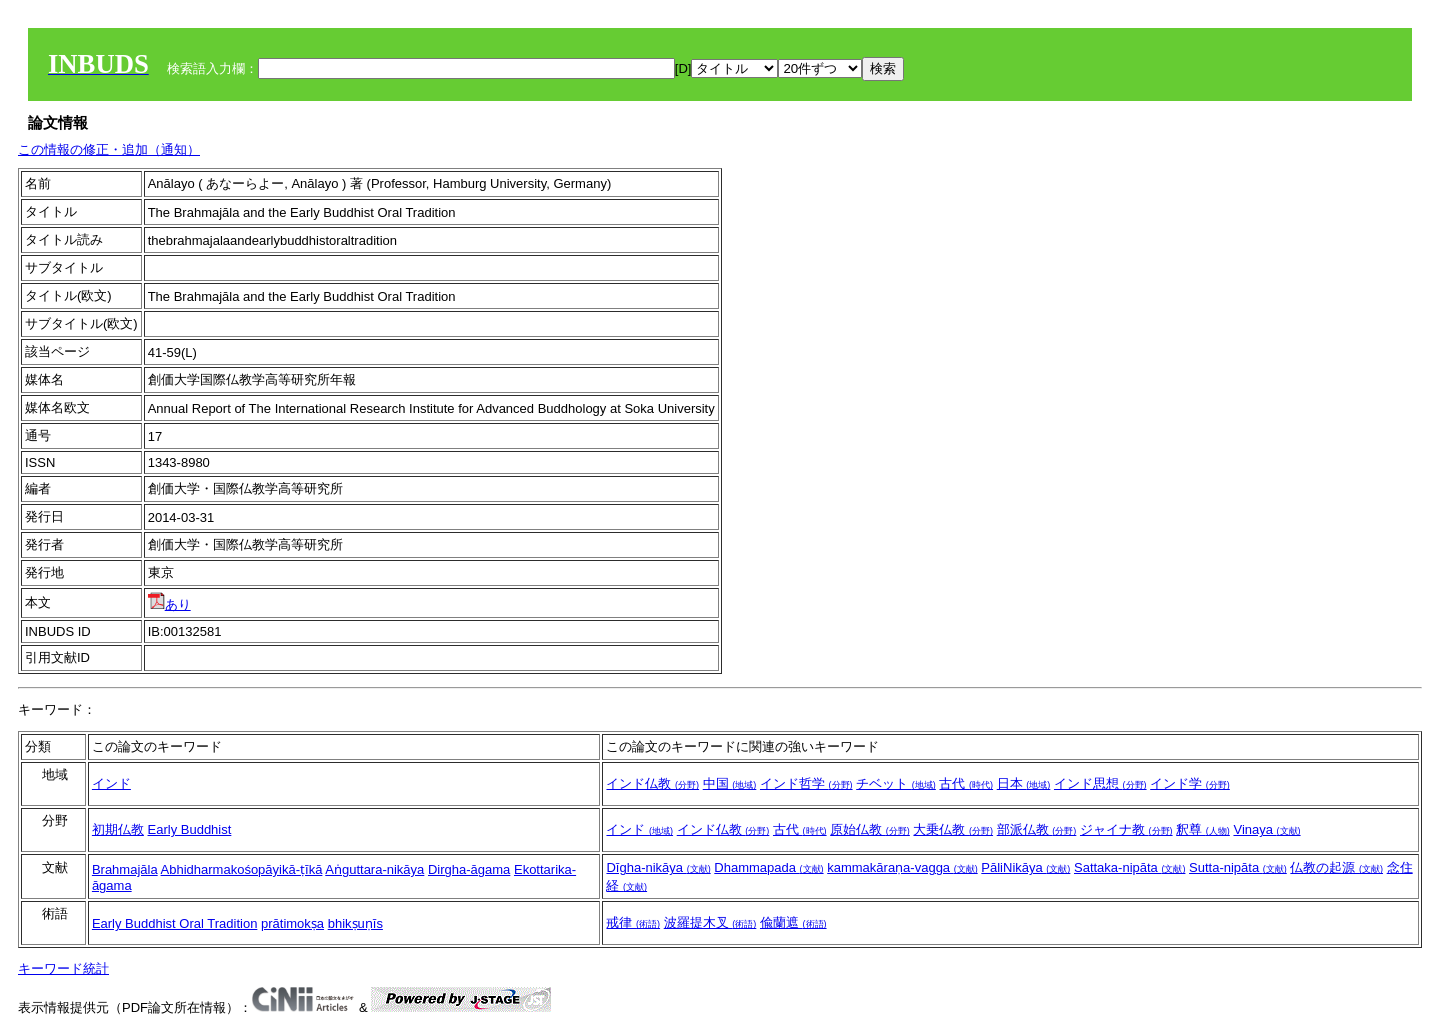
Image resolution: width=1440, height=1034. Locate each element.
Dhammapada (768, 867)
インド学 (1190, 783)
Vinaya (1266, 829)
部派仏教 (1037, 829)
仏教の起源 (1336, 867)
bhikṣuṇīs (355, 923)
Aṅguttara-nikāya (374, 869)
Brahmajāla (125, 869)
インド (111, 783)
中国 (730, 783)
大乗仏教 (953, 829)
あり (169, 604)
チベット (896, 783)
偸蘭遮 (793, 922)
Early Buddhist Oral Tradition (174, 923)
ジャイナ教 (1126, 829)
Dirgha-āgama (469, 869)
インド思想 (1100, 783)
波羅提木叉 (710, 922)
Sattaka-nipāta (1129, 867)
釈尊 (1203, 829)
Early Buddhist (190, 829)
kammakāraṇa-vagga (902, 867)
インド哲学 (806, 783)
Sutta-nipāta (1238, 867)
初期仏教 (118, 829)
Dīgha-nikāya (658, 867)
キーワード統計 (63, 968)
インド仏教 (652, 783)
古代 (966, 783)
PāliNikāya (1025, 867)
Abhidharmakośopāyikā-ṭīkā (242, 869)
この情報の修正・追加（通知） (109, 149)
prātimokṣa (292, 923)
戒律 (633, 922)
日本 (1024, 783)
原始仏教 (870, 829)
